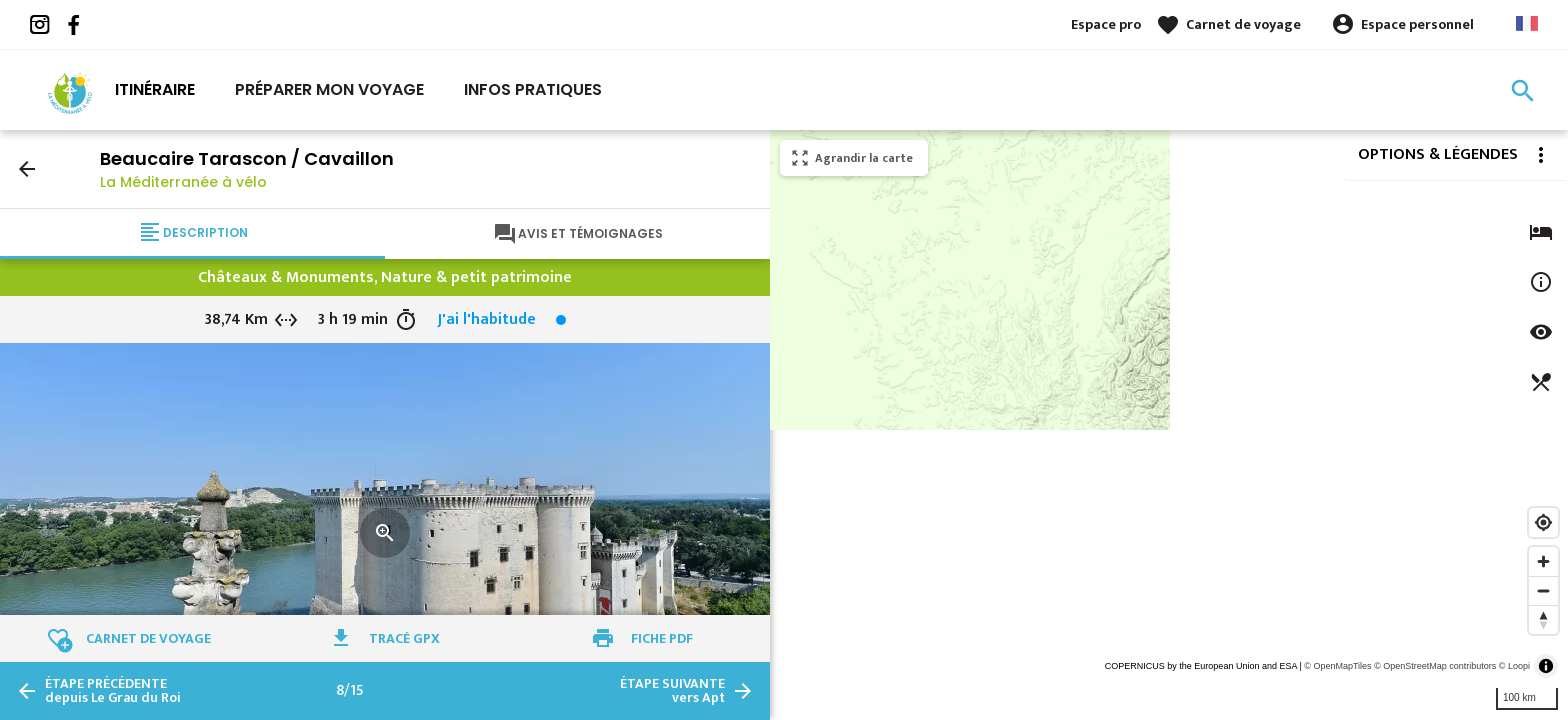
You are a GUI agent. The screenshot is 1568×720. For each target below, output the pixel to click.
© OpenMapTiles (1337, 666)
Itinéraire (155, 89)
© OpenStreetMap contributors (1435, 666)
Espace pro (1106, 24)
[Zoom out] (1543, 590)
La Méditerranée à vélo (183, 182)
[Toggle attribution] (1546, 666)
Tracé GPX (404, 638)
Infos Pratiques (533, 89)
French (1527, 23)
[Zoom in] (1543, 561)
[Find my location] (1543, 522)
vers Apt (672, 691)
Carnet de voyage (1243, 24)
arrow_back (27, 169)
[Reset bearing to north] (1543, 619)
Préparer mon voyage (329, 89)
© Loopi (1514, 666)
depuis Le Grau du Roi (113, 691)
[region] (1169, 425)
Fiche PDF (662, 638)
